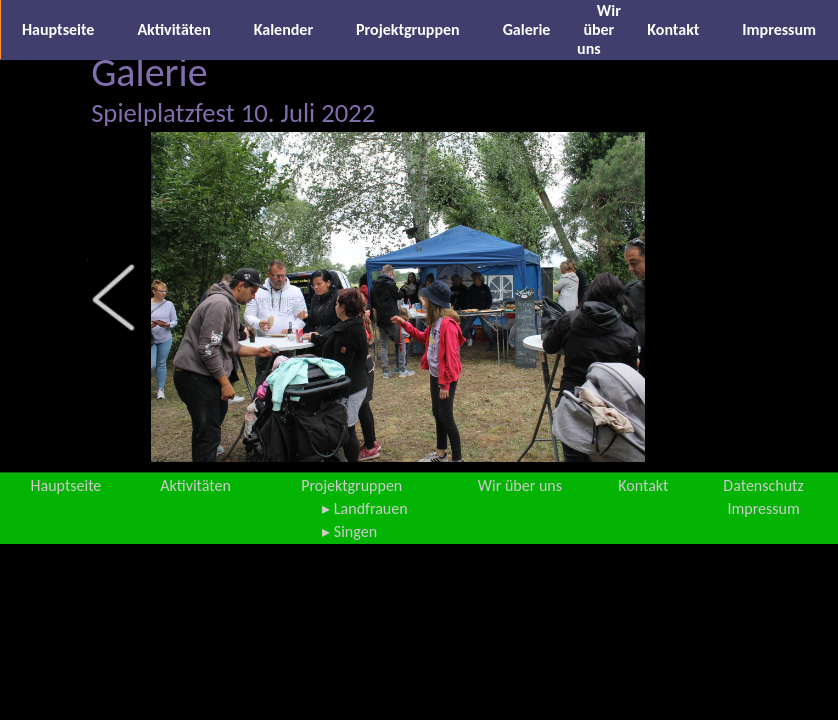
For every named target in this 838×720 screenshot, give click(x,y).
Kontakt (673, 29)
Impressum (779, 29)
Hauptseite (58, 29)
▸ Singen (349, 531)
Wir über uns (599, 29)
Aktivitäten (173, 29)
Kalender (283, 29)
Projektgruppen (408, 29)
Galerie (527, 29)
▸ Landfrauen (364, 508)
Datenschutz (763, 485)
